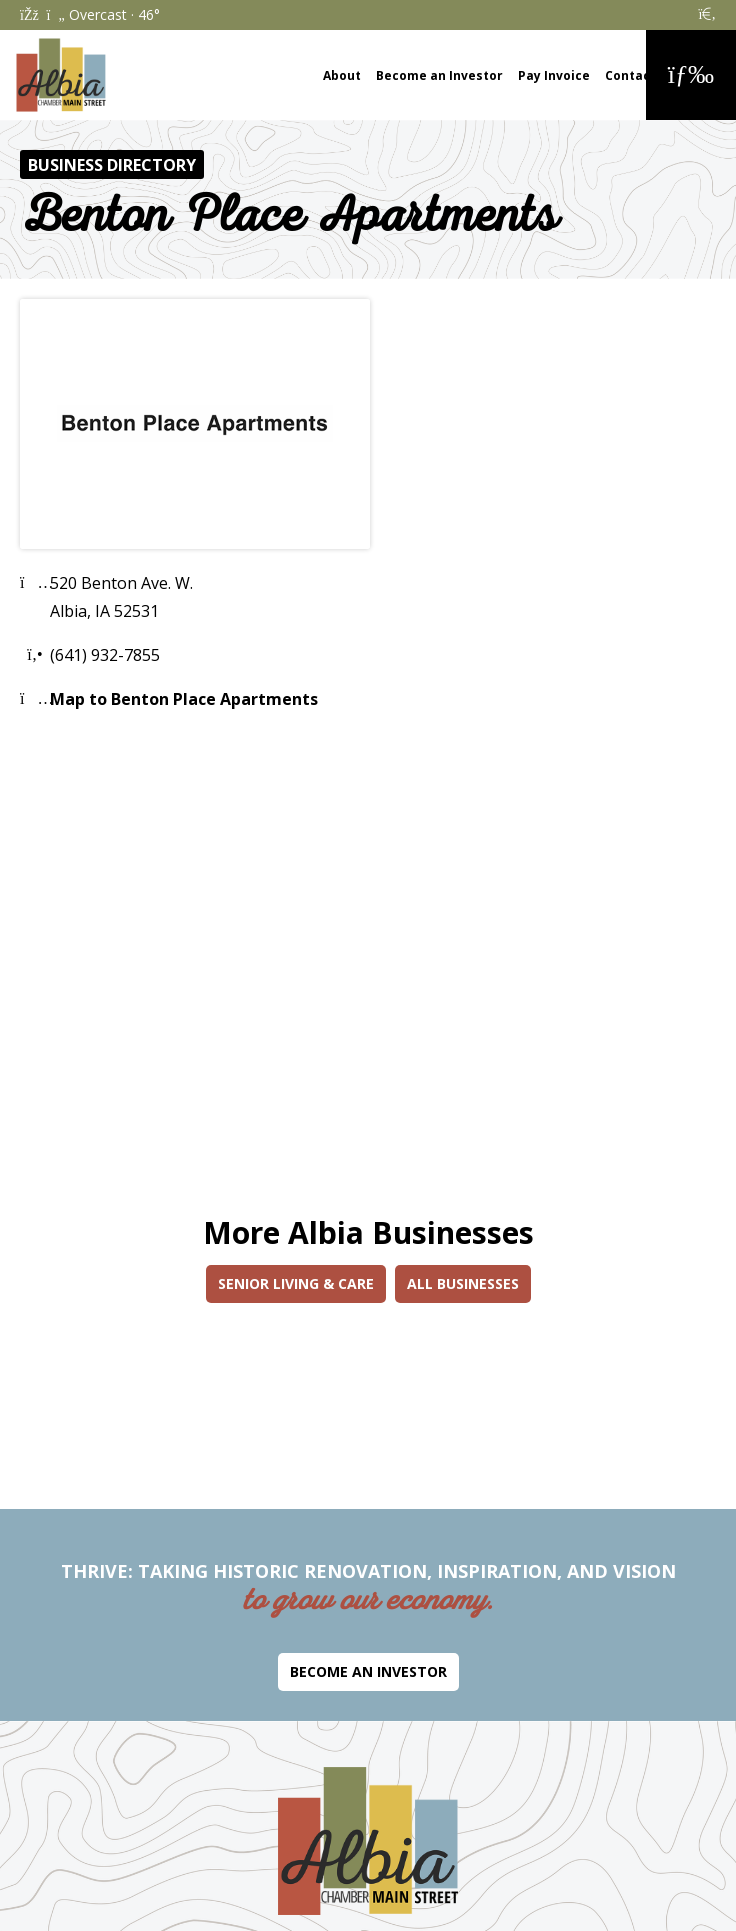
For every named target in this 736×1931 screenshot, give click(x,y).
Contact (630, 75)
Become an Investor (439, 75)
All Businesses (463, 1283)
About (342, 75)
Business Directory (112, 165)
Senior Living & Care (296, 1283)
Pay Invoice (554, 75)
